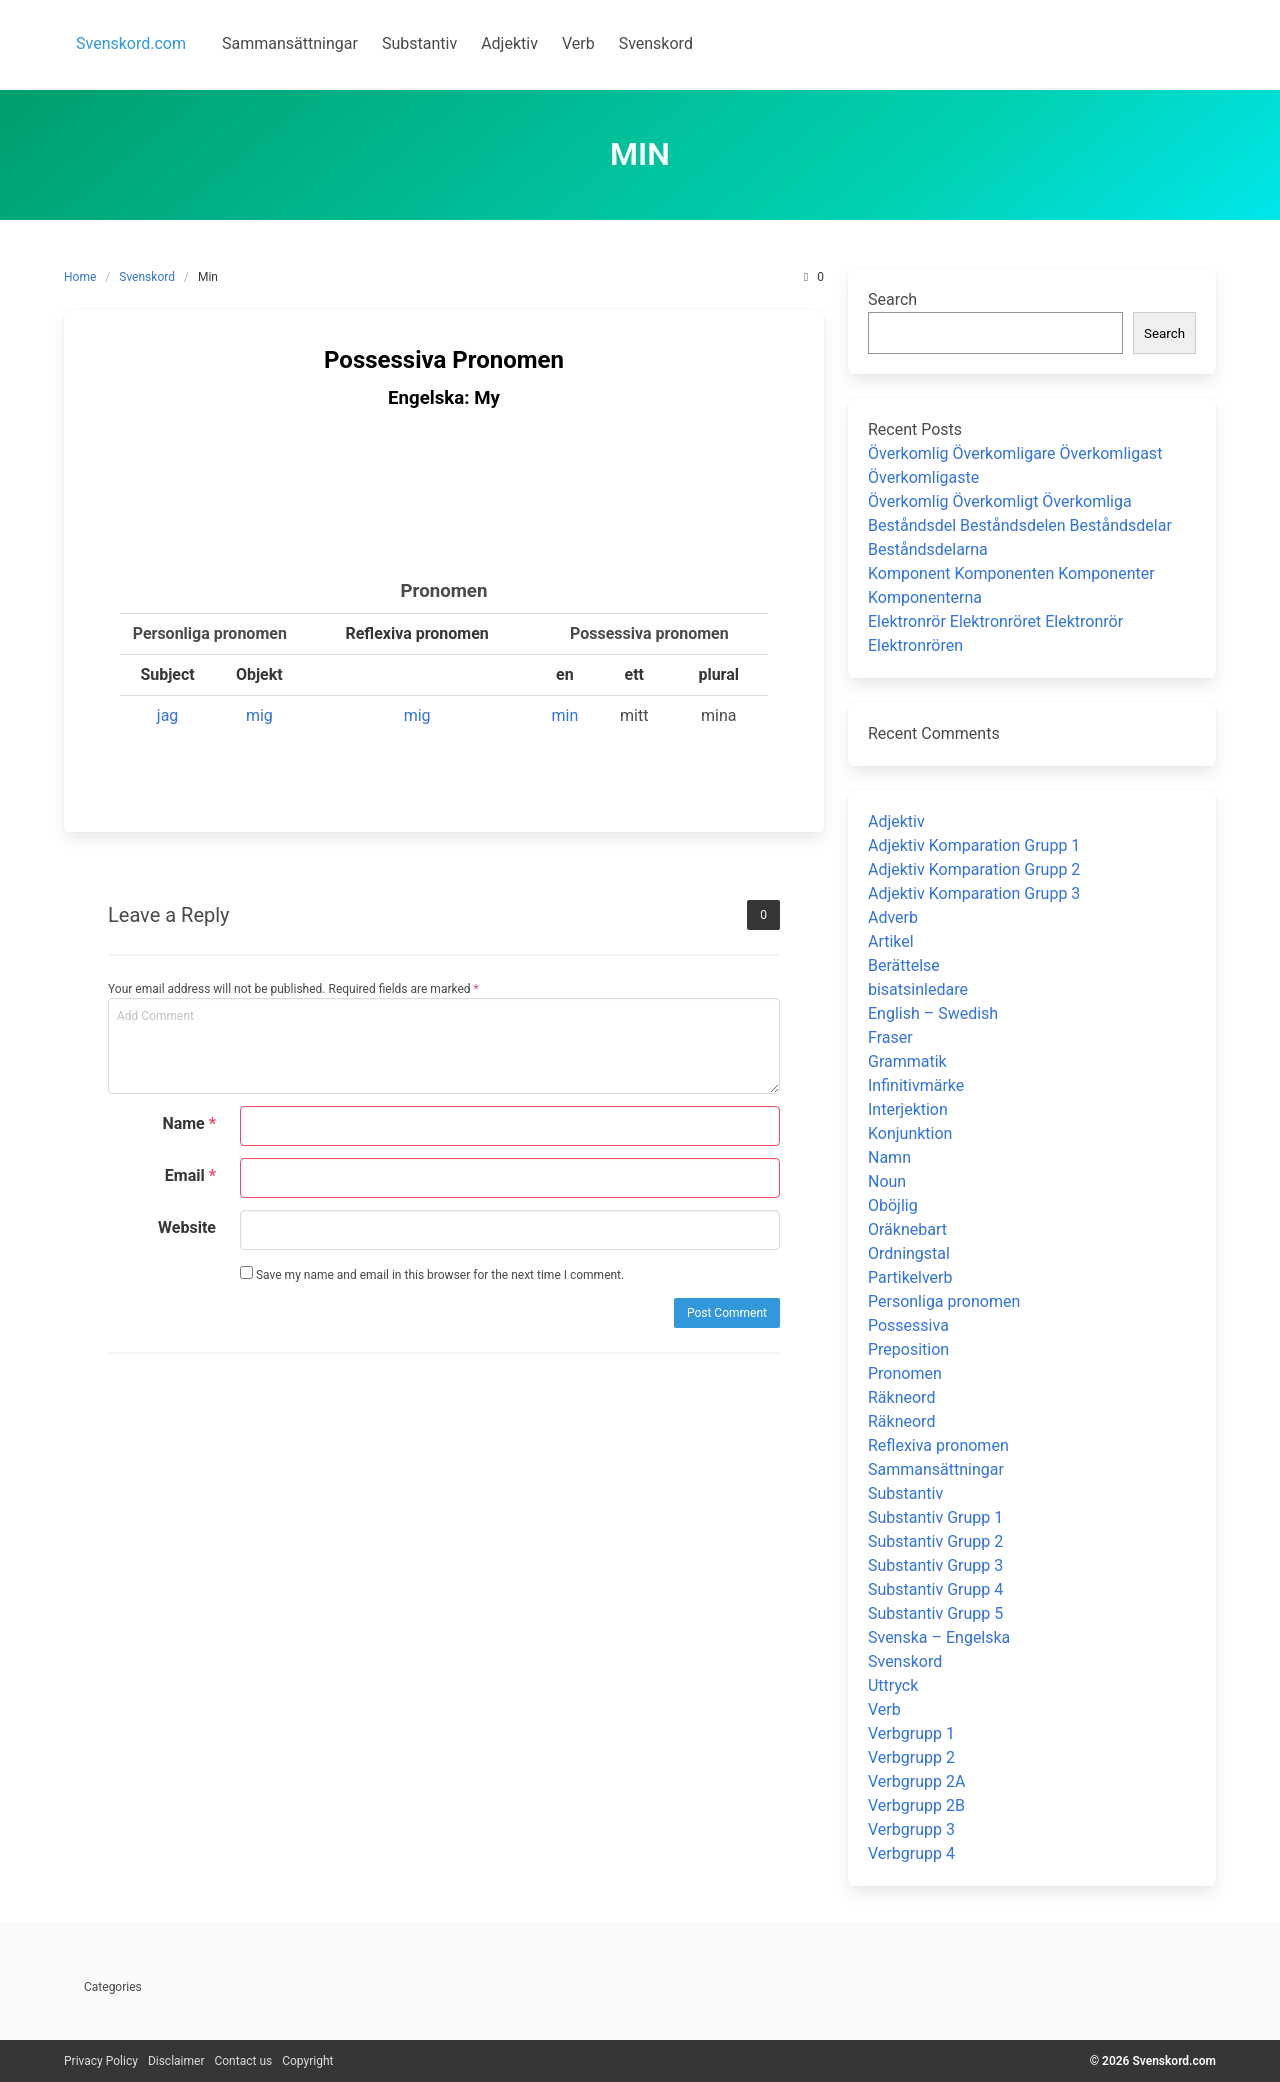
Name (189, 1123)
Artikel (891, 941)
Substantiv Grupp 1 (935, 1517)
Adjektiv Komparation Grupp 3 (974, 893)
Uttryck (893, 1685)
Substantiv (905, 1493)
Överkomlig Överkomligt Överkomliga (1000, 501)
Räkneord (901, 1397)
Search (892, 299)
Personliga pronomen (944, 1301)
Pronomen (905, 1373)
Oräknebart (907, 1229)
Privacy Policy (101, 2061)
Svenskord (147, 277)
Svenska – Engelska (939, 1637)
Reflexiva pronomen (938, 1445)
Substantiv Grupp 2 (935, 1541)
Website (187, 1227)
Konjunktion (910, 1133)
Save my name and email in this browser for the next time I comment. (432, 1274)
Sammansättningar (936, 1469)
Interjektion (908, 1109)
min (564, 715)
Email (190, 1175)
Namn (889, 1157)
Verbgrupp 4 (911, 1853)
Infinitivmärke (916, 1085)
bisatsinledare (918, 989)
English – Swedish (933, 1013)
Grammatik (907, 1061)
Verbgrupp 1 (911, 1733)
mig (259, 715)
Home (80, 277)
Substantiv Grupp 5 (935, 1613)
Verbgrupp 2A (916, 1781)
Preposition (908, 1349)
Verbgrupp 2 (911, 1757)
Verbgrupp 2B (916, 1805)
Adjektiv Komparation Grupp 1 (974, 845)
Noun (887, 1181)
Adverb (893, 917)
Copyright (307, 2061)
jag (168, 715)
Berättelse (904, 965)
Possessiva (908, 1325)
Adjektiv (896, 821)
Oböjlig (893, 1205)
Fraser (890, 1037)
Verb (884, 1709)
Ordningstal (909, 1253)
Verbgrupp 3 (911, 1829)
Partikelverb (910, 1277)
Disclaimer (176, 2061)
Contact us (243, 2061)
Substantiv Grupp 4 (935, 1589)
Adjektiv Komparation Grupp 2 (974, 869)
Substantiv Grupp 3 (935, 1565)
